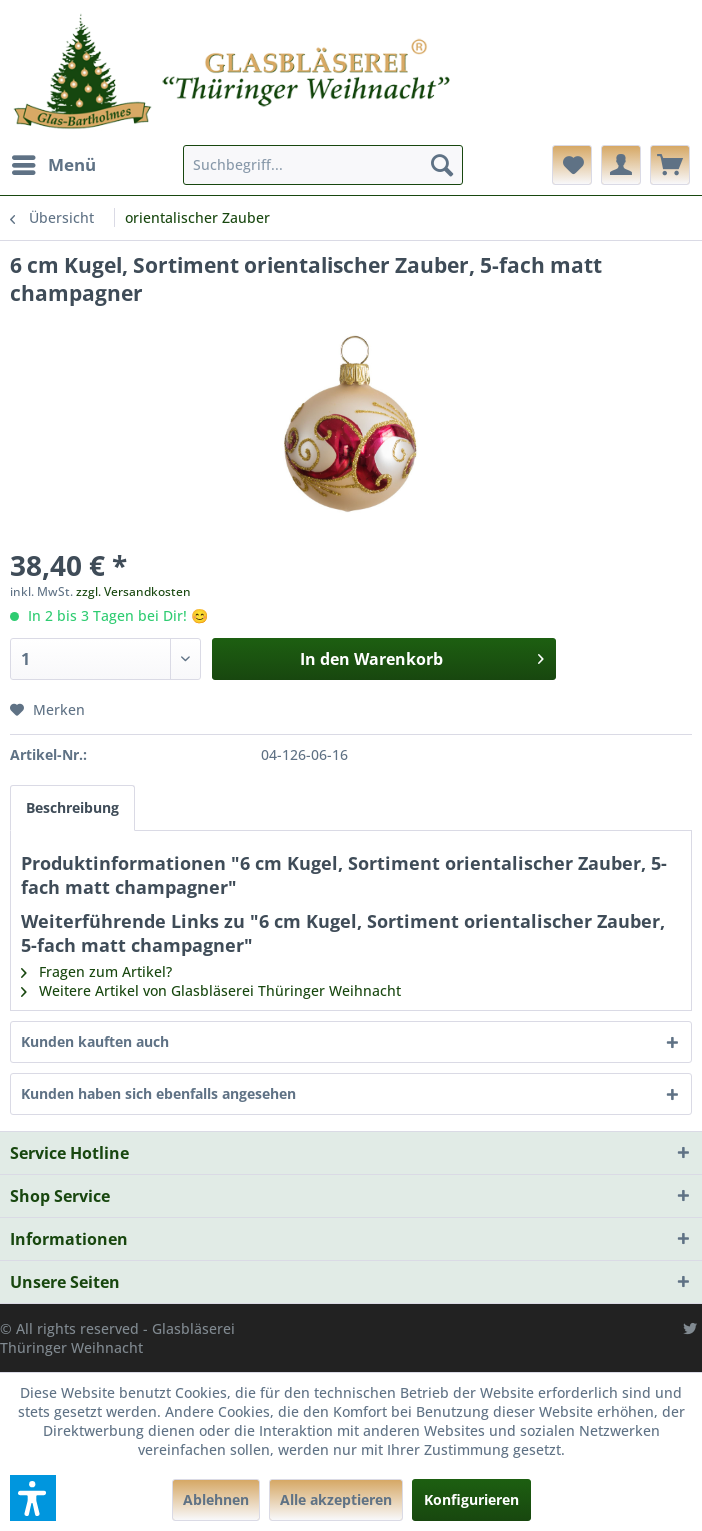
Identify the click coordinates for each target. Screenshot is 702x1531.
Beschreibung (72, 807)
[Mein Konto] (621, 165)
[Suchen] (442, 165)
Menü (54, 162)
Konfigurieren (471, 1499)
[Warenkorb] (670, 165)
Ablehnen (216, 1499)
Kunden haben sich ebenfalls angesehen (158, 1093)
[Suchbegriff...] (323, 165)
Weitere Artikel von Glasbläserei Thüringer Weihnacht (211, 990)
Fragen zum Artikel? (96, 971)
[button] (33, 1498)
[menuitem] (53, 165)
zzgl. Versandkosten (133, 591)
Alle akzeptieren (336, 1499)
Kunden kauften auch (95, 1041)
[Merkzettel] (572, 165)
